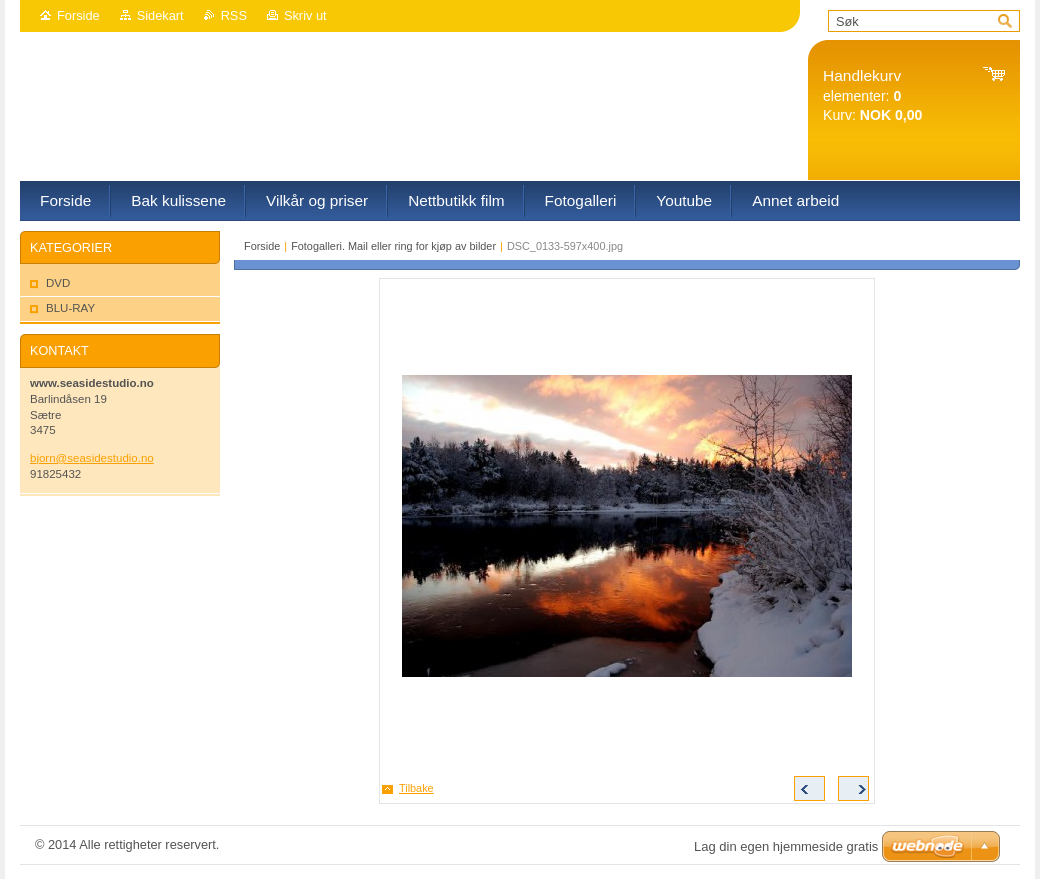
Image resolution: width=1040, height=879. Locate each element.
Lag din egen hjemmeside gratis (786, 846)
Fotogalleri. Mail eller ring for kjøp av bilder (393, 246)
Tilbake (416, 788)
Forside (78, 15)
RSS (234, 15)
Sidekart (160, 15)
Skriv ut (305, 15)
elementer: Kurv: (872, 95)
